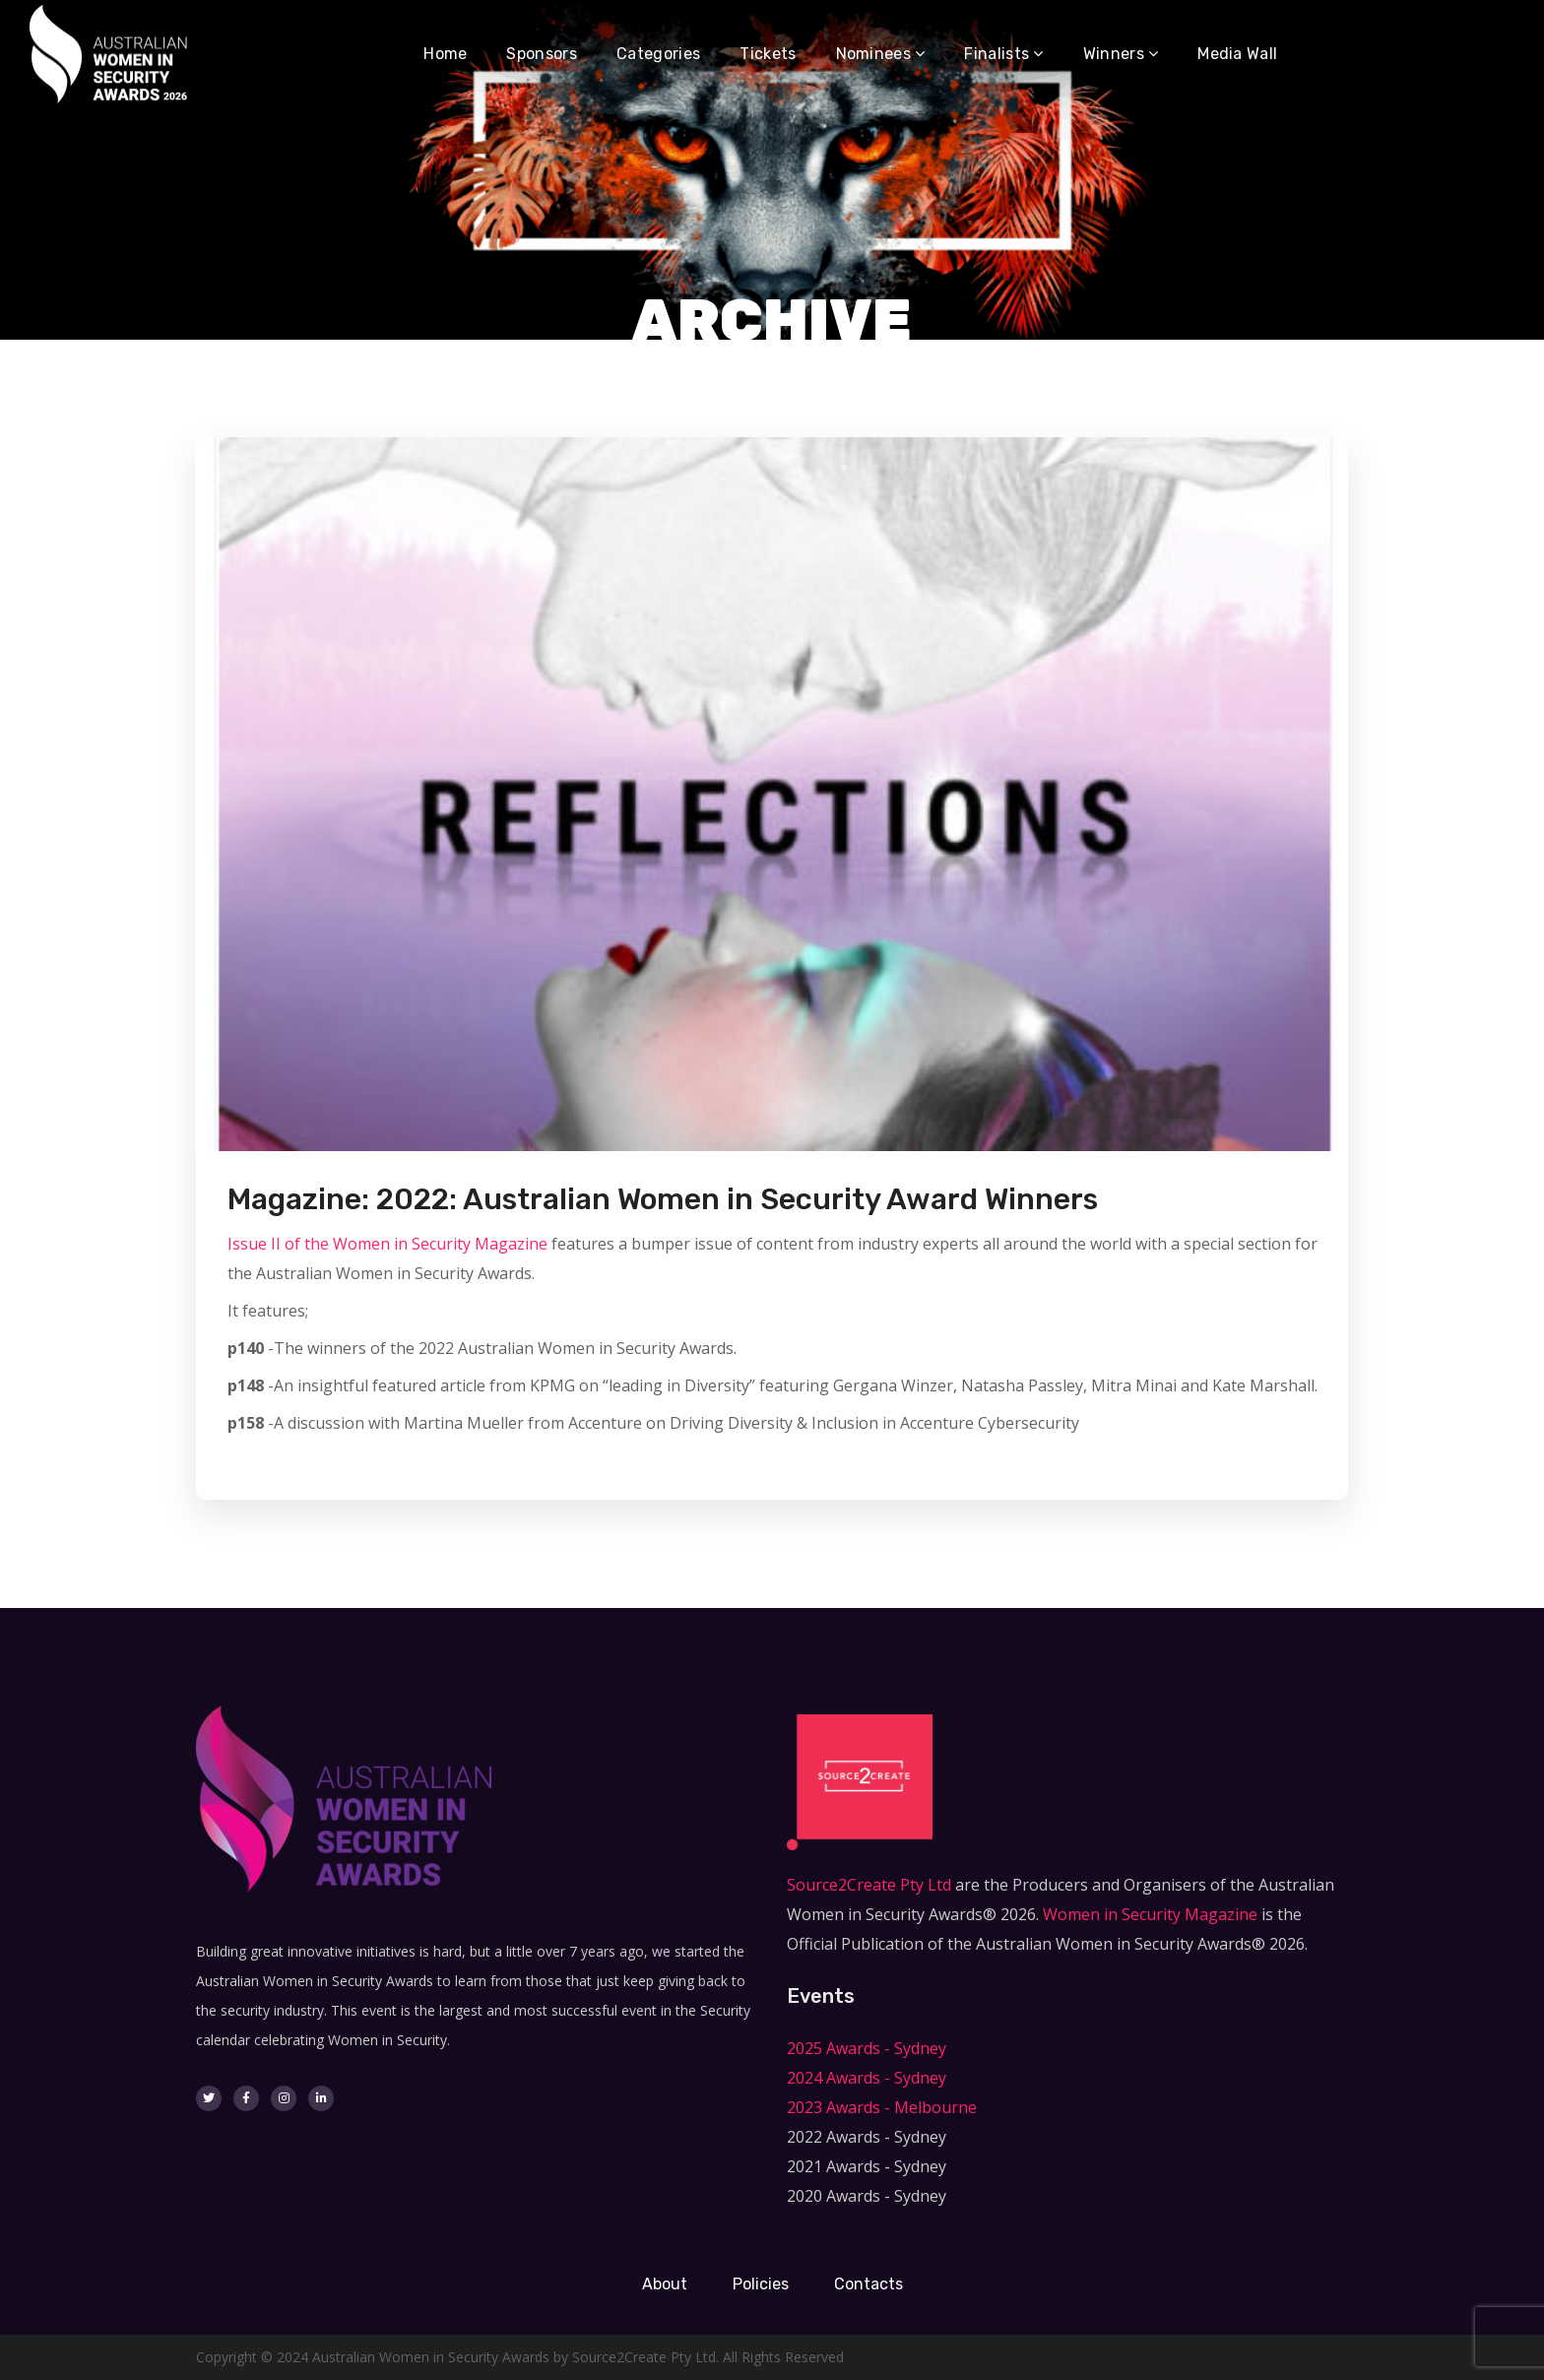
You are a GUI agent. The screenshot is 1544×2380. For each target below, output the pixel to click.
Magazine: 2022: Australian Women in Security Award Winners (662, 1199)
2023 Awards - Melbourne (882, 2107)
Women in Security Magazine (1150, 1914)
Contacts (868, 2284)
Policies (761, 2284)
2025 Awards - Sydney (866, 2048)
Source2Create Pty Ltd (869, 1885)
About (664, 2284)
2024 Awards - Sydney (866, 2078)
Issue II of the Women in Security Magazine (387, 1243)
